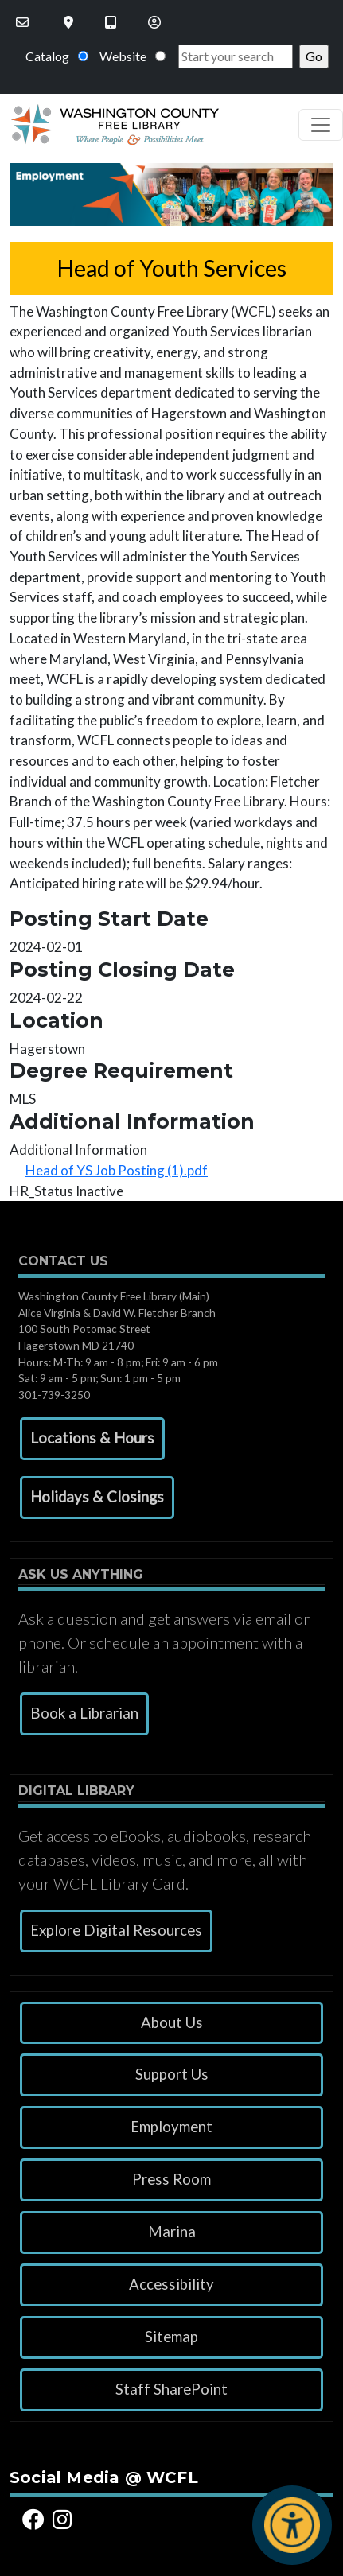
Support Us (172, 2074)
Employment (171, 2126)
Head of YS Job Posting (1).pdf (116, 1170)
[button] (92, 1438)
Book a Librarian (84, 1713)
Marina (172, 2231)
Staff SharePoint (171, 2389)
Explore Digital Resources (116, 1930)
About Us (172, 2022)
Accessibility (171, 2284)
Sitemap (171, 2336)
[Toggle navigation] (320, 125)
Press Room (171, 2179)
